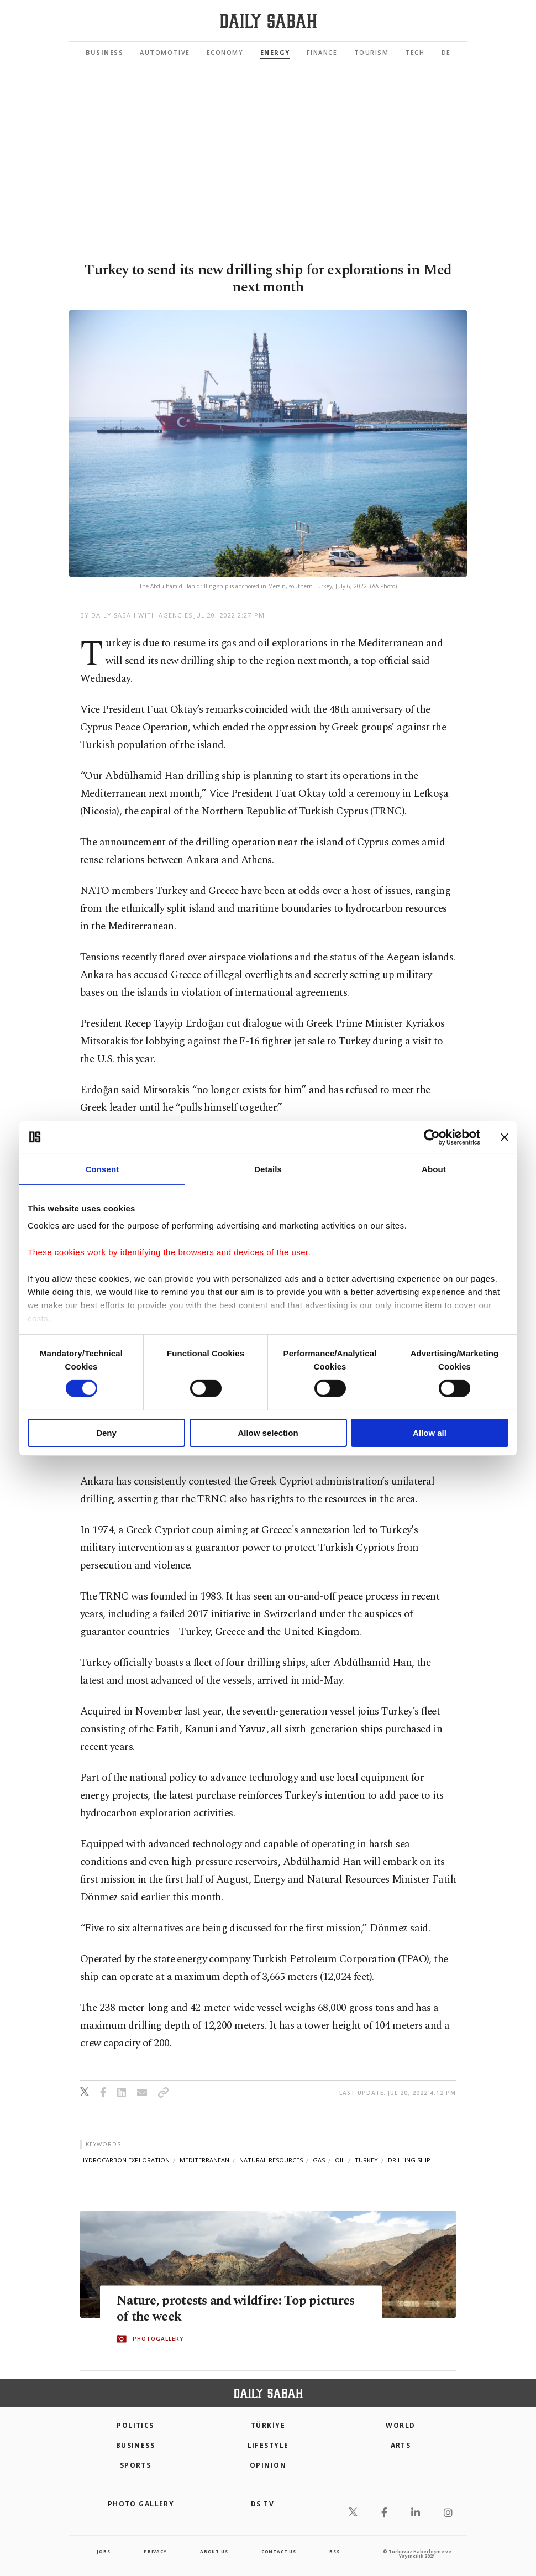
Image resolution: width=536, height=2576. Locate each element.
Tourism (371, 52)
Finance (322, 52)
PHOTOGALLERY (158, 2339)
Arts (401, 2445)
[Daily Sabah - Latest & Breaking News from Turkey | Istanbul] (268, 21)
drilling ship (409, 2160)
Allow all (429, 1433)
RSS (334, 2551)
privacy (155, 2551)
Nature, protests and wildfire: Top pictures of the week (217, 2309)
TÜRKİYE (268, 2425)
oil (340, 2160)
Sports (135, 2465)
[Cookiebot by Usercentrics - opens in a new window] (431, 1136)
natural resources (271, 2160)
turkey (366, 2160)
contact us (278, 2551)
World (400, 2425)
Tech (414, 52)
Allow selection (268, 1433)
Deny (106, 1433)
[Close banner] (504, 1137)
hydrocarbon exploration (125, 2160)
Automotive (165, 52)
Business (104, 52)
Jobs (103, 2551)
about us (214, 2551)
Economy (225, 52)
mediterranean (204, 2160)
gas (319, 2160)
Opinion (268, 2465)
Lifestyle (268, 2445)
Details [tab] (268, 1168)
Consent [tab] (102, 1168)
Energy (275, 52)
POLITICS (135, 2425)
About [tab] (434, 1168)
